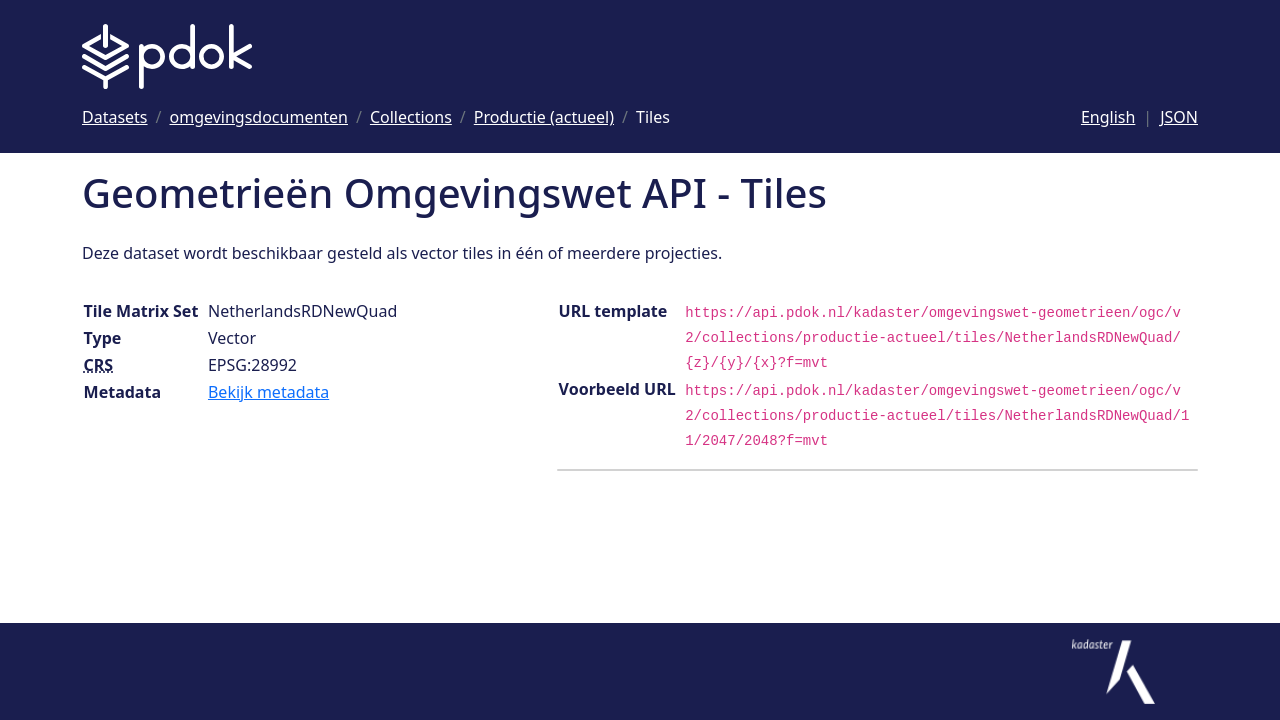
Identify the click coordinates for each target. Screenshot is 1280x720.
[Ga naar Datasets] (115, 117)
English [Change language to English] (1108, 117)
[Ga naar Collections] (411, 117)
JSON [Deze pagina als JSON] (1179, 117)
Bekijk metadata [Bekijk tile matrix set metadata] (268, 392)
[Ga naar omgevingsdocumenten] (259, 117)
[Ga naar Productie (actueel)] (544, 117)
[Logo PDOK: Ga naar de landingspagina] (167, 56)
